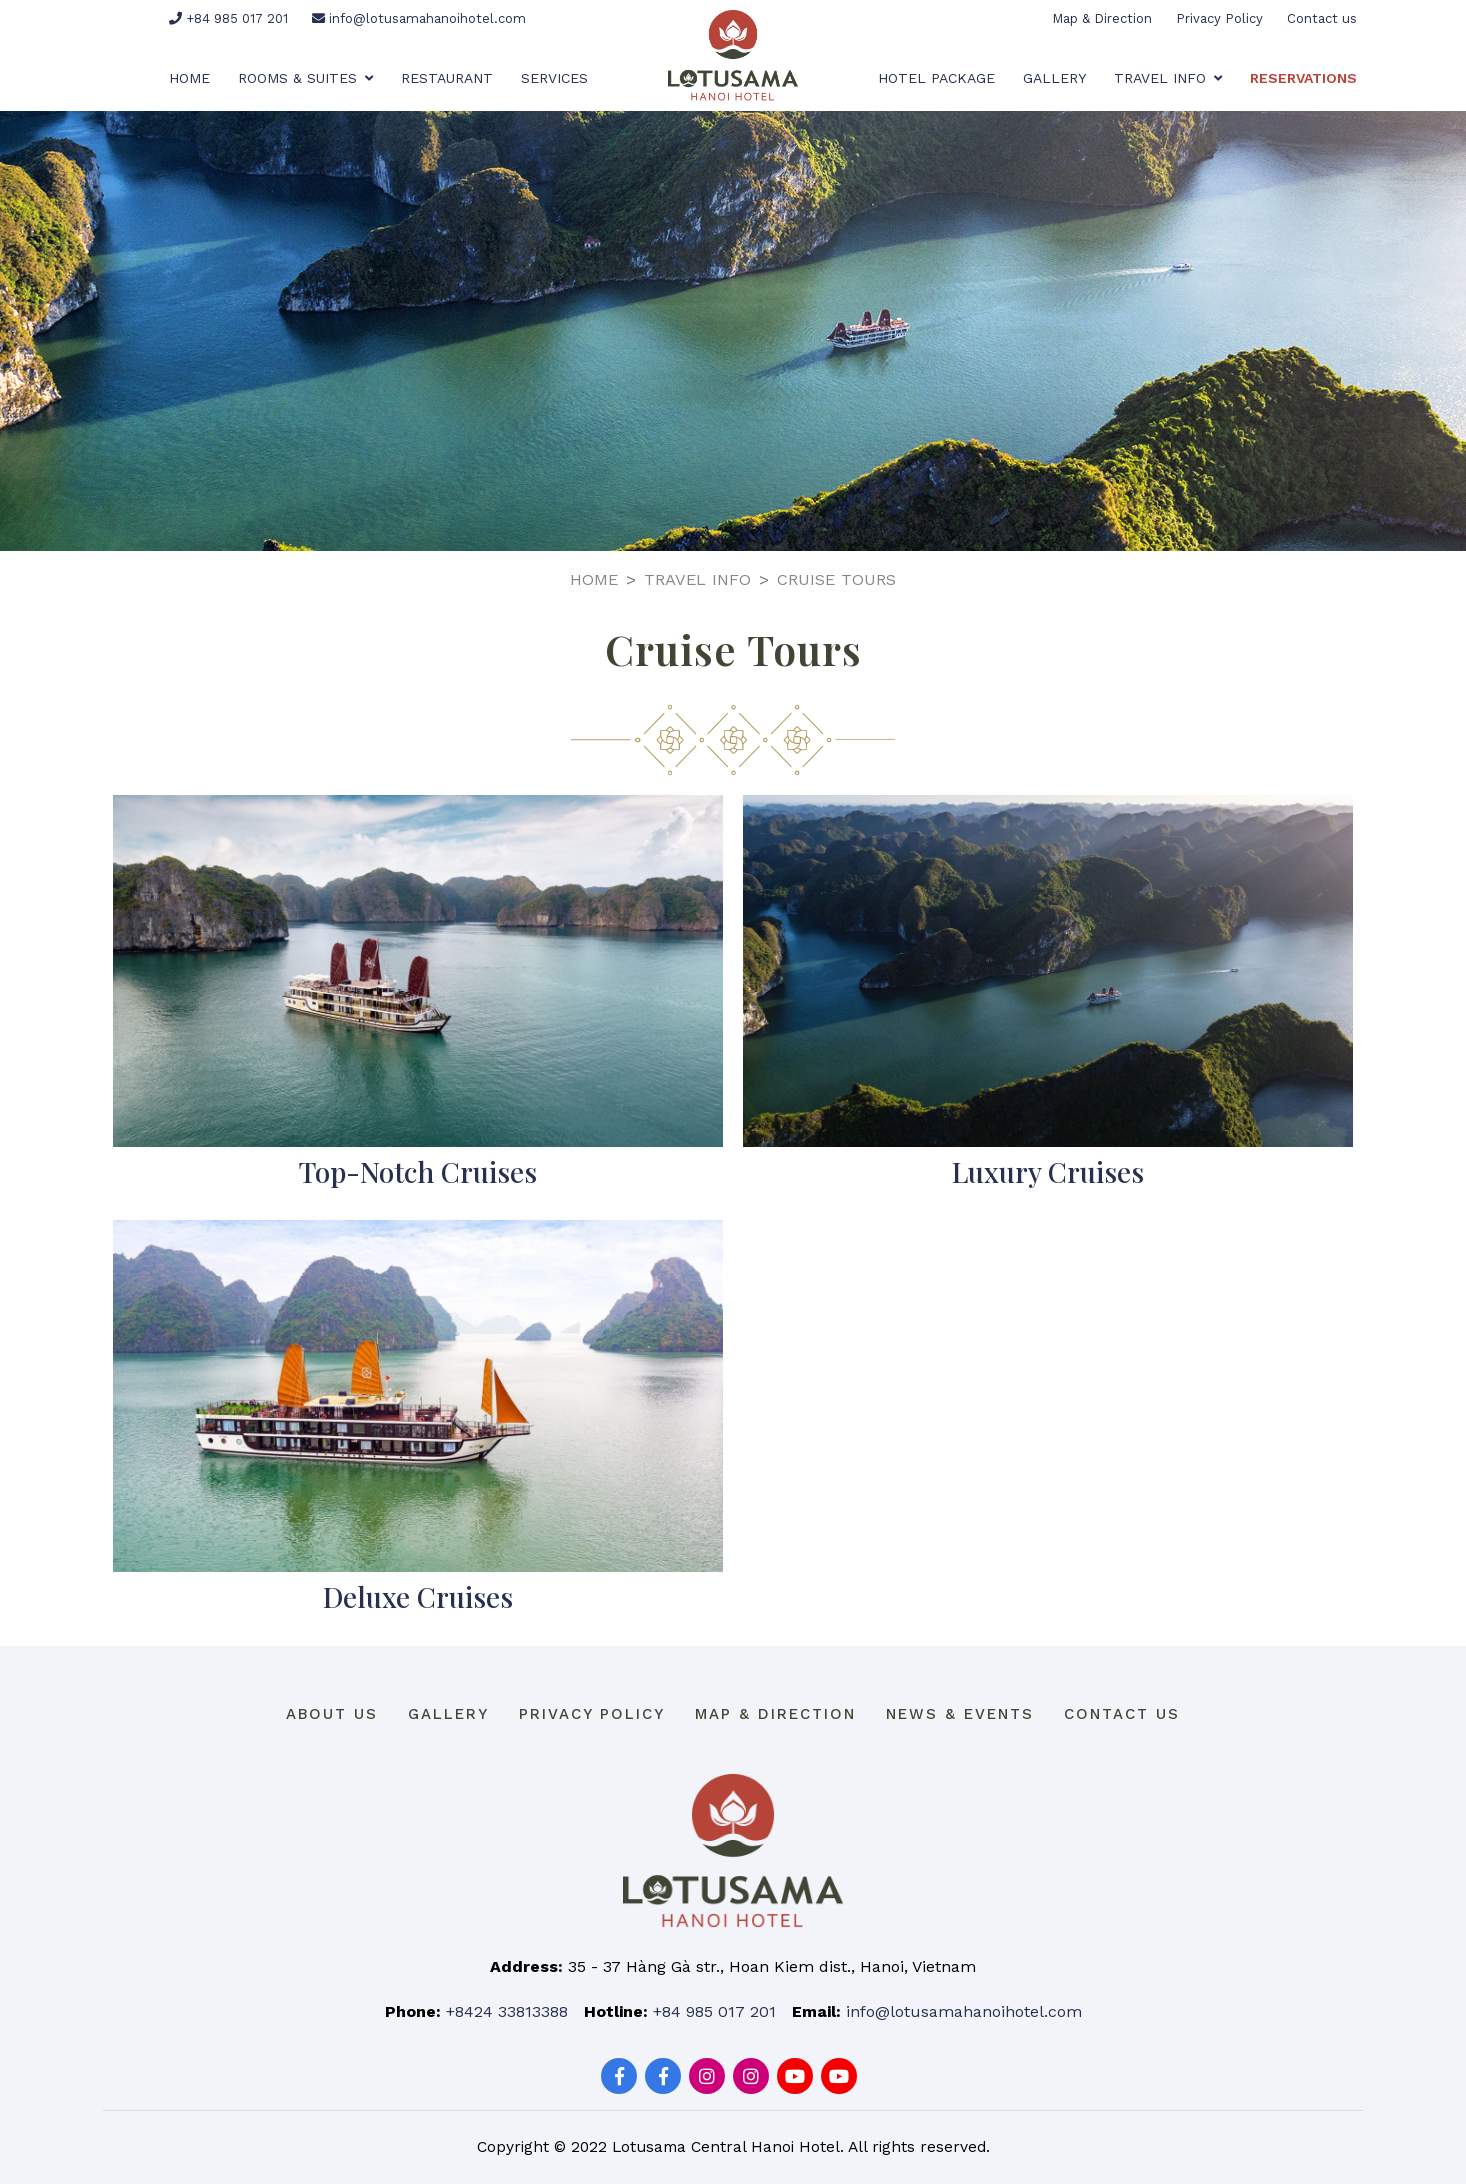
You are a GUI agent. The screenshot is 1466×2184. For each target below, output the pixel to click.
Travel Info (1168, 78)
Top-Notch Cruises (418, 1171)
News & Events (960, 1714)
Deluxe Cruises (418, 1596)
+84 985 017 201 (228, 18)
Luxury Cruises (1048, 1171)
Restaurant (447, 78)
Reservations (1303, 78)
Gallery (1054, 78)
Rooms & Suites (305, 78)
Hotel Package (936, 78)
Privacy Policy (1219, 18)
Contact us (1322, 18)
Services (554, 78)
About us (332, 1714)
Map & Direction (1102, 18)
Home (189, 78)
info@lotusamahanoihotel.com (419, 18)
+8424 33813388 (507, 2011)
